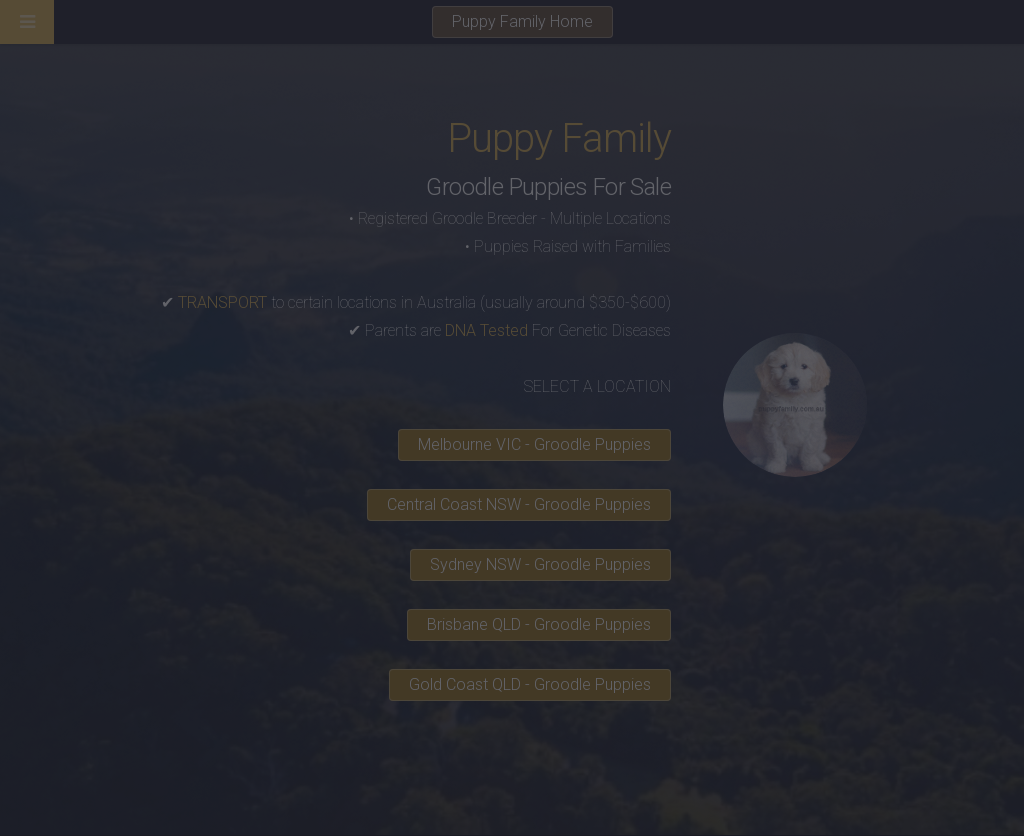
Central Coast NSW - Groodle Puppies (519, 504)
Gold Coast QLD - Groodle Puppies (530, 684)
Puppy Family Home (522, 21)
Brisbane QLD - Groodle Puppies (539, 624)
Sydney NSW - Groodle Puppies (540, 564)
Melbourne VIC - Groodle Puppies (534, 444)
